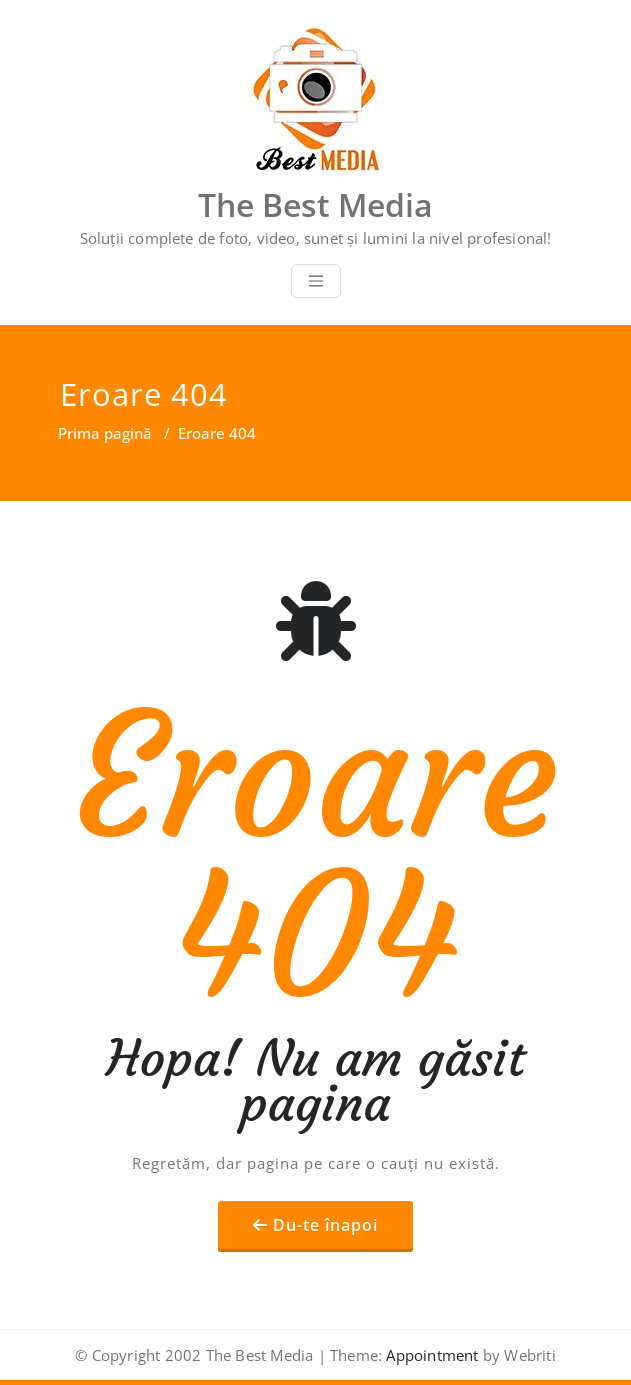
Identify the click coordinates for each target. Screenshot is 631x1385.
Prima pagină (105, 433)
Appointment (430, 1355)
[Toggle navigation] (316, 281)
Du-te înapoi (325, 1225)
